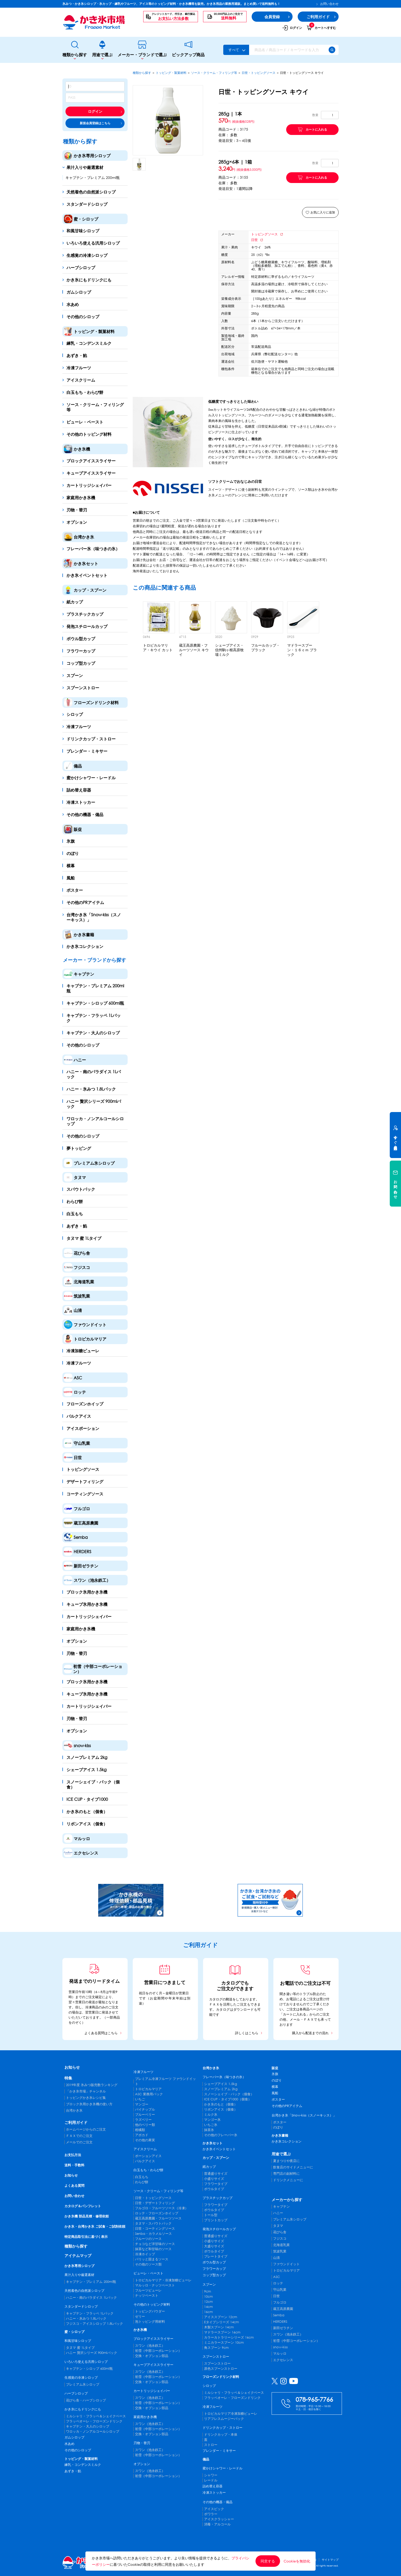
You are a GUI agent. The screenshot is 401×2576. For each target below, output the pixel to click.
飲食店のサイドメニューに (293, 2167)
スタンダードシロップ (86, 204)
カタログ (215, 1999)
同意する (268, 2561)
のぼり (72, 853)
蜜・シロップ (81, 219)
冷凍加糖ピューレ (82, 1350)
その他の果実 (145, 2140)
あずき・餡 (76, 355)
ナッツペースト (146, 2295)
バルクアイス (78, 1416)
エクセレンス (81, 1853)
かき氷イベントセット (86, 575)
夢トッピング (78, 1148)
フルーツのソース (148, 2239)
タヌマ (75, 1177)
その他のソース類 (148, 2264)
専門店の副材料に (286, 2173)
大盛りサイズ (214, 2246)
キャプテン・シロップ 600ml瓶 (95, 1003)
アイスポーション (82, 1428)
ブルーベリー (145, 2114)
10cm (208, 2296)
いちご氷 (210, 2125)
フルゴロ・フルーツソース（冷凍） (161, 2208)
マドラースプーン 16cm (222, 2332)
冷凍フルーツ (78, 367)
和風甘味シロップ (82, 230)
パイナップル (145, 2109)
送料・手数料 (74, 2165)
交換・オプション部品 (151, 2356)
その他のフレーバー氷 (220, 2135)
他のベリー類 (145, 2125)
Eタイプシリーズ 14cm (221, 2322)
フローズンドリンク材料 (91, 702)
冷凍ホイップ (145, 2254)
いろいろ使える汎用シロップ (93, 243)
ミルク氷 (210, 2114)
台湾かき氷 (79, 537)
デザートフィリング (84, 1481)
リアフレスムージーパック (224, 2419)
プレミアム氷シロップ (89, 1163)
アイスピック (214, 2509)
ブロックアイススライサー (91, 460)
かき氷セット (81, 563)
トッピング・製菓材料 (89, 331)
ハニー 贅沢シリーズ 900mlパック (93, 1103)
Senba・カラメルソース (153, 2233)
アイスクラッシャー (219, 2519)
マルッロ (77, 1838)
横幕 (70, 865)
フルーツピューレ (148, 2290)
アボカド (141, 2135)
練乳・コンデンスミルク (89, 343)
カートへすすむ (321, 27)
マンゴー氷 (212, 2119)
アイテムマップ (77, 2255)
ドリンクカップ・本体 (220, 2434)
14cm (208, 2307)
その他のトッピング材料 (89, 434)
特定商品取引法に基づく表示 (86, 2237)
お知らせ (72, 2067)
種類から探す (74, 50)
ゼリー (140, 2316)
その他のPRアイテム (85, 902)
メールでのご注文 (79, 2142)
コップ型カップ (80, 663)
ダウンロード (243, 2009)
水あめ (72, 304)
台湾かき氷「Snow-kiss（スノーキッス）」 (93, 917)
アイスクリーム (80, 380)
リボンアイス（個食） (86, 1823)
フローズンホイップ (84, 1403)
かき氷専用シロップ (87, 155)
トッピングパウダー (150, 2311)
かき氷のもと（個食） (86, 1811)
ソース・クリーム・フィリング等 (95, 407)
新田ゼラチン (81, 1566)
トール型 (210, 2215)
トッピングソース (82, 1469)
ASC (73, 1377)
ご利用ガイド (75, 2122)
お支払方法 (72, 2155)
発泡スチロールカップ (86, 626)
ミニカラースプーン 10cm (224, 2342)
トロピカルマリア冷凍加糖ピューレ (230, 2413)
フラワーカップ (80, 651)
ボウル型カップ (80, 638)
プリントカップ (215, 2220)
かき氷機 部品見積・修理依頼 (86, 2216)
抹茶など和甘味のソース (153, 2249)
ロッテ (75, 1392)
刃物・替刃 (76, 509)
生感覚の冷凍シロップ (86, 255)
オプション (76, 522)
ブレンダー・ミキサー (86, 751)
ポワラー (210, 2514)
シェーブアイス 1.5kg (86, 1769)
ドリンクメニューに (288, 2180)
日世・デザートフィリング (155, 2203)
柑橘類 (140, 2130)
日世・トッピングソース (258, 73)
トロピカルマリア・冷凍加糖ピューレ (163, 2280)
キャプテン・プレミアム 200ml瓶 (92, 177)
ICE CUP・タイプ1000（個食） (227, 2099)
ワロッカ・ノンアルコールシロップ (95, 1121)
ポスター (74, 890)
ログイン (292, 28)
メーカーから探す (287, 2199)
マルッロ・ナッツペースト (155, 2285)
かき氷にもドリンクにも (89, 279)
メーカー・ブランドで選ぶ (142, 50)
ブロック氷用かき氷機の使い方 (89, 2104)
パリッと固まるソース (151, 2259)
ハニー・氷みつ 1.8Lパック (91, 1089)
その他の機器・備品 (84, 814)
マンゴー (141, 2104)
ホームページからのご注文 (86, 2129)
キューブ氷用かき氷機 (86, 1604)
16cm (208, 2312)
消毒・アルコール (217, 2524)
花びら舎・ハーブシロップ (86, 2400)
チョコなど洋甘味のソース (155, 2244)
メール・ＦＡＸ (302, 2019)
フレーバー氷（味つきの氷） (93, 548)
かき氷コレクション (84, 946)
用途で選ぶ (102, 50)
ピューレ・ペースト (84, 422)
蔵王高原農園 (81, 1523)
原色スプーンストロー (220, 2368)
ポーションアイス (148, 2156)
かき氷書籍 (79, 934)
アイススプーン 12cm (220, 2317)
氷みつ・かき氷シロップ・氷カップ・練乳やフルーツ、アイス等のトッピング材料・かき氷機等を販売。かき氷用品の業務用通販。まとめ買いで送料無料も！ (171, 4)
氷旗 (70, 841)
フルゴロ (77, 1508)
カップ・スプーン (85, 590)
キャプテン (79, 974)
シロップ (74, 714)
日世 (73, 1457)
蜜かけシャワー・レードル (91, 777)
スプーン (74, 675)
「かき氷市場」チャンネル (86, 2091)
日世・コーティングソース (155, 2228)
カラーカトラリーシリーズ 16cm (229, 2337)
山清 (73, 1310)
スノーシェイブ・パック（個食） (93, 1784)
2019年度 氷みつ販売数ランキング (91, 2085)
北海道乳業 (79, 1281)
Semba (76, 1537)
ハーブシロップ (80, 267)
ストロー (210, 2445)
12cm (208, 2301)
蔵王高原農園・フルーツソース (158, 2218)
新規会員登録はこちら (101, 123)
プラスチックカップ (84, 614)
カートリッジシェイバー (89, 485)
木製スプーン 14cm (219, 2327)
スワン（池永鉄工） (87, 1580)
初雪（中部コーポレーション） (93, 1669)
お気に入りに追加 (322, 212)
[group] (159, 631)
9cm (207, 2291)
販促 (73, 829)
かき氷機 (77, 449)
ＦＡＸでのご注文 (79, 2136)
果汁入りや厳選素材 (84, 167)
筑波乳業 (77, 1296)
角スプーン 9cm (216, 2347)
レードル (210, 2480)
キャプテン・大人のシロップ (93, 1032)
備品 (73, 766)
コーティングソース (84, 1493)
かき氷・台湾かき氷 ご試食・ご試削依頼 (94, 2226)
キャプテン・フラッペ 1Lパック (93, 1018)
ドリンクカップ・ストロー (91, 738)
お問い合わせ (327, 3)
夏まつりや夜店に (286, 2161)
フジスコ (77, 1267)
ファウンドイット (85, 1324)
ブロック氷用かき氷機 (86, 1592)
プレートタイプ (215, 2256)
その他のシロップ (82, 316)
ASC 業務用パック (149, 2094)
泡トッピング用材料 (150, 2321)
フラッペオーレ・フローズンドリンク (94, 2421)
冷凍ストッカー (80, 802)
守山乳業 (77, 1443)
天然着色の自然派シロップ (91, 191)
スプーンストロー (82, 687)
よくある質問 (74, 2185)
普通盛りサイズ (215, 2173)
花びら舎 (77, 1253)
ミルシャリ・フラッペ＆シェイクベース (96, 2416)
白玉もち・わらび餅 (84, 392)
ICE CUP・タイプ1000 (87, 1799)
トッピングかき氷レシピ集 (86, 2098)
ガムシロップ (78, 292)
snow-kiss (77, 1745)
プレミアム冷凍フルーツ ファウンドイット (165, 2081)
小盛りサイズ (214, 2179)
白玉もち (74, 1213)
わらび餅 (74, 1201)
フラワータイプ (215, 2184)
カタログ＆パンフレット (82, 2206)
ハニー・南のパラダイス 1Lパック (93, 1074)
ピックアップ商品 (188, 49)
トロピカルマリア (85, 1339)
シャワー (210, 2475)
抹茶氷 (209, 2130)
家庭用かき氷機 (80, 497)
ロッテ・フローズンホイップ (156, 2213)
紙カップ (74, 601)
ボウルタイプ (214, 2189)
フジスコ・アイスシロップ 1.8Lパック (94, 2323)
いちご (140, 2099)
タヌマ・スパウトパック (153, 2223)
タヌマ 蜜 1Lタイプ (83, 1238)
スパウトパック (80, 1189)
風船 (70, 877)
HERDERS (77, 1551)
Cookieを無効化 (297, 2561)
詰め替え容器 (78, 790)
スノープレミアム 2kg (86, 1757)
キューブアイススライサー (91, 473)
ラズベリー (143, 2119)
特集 (68, 2077)
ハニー (75, 1060)
